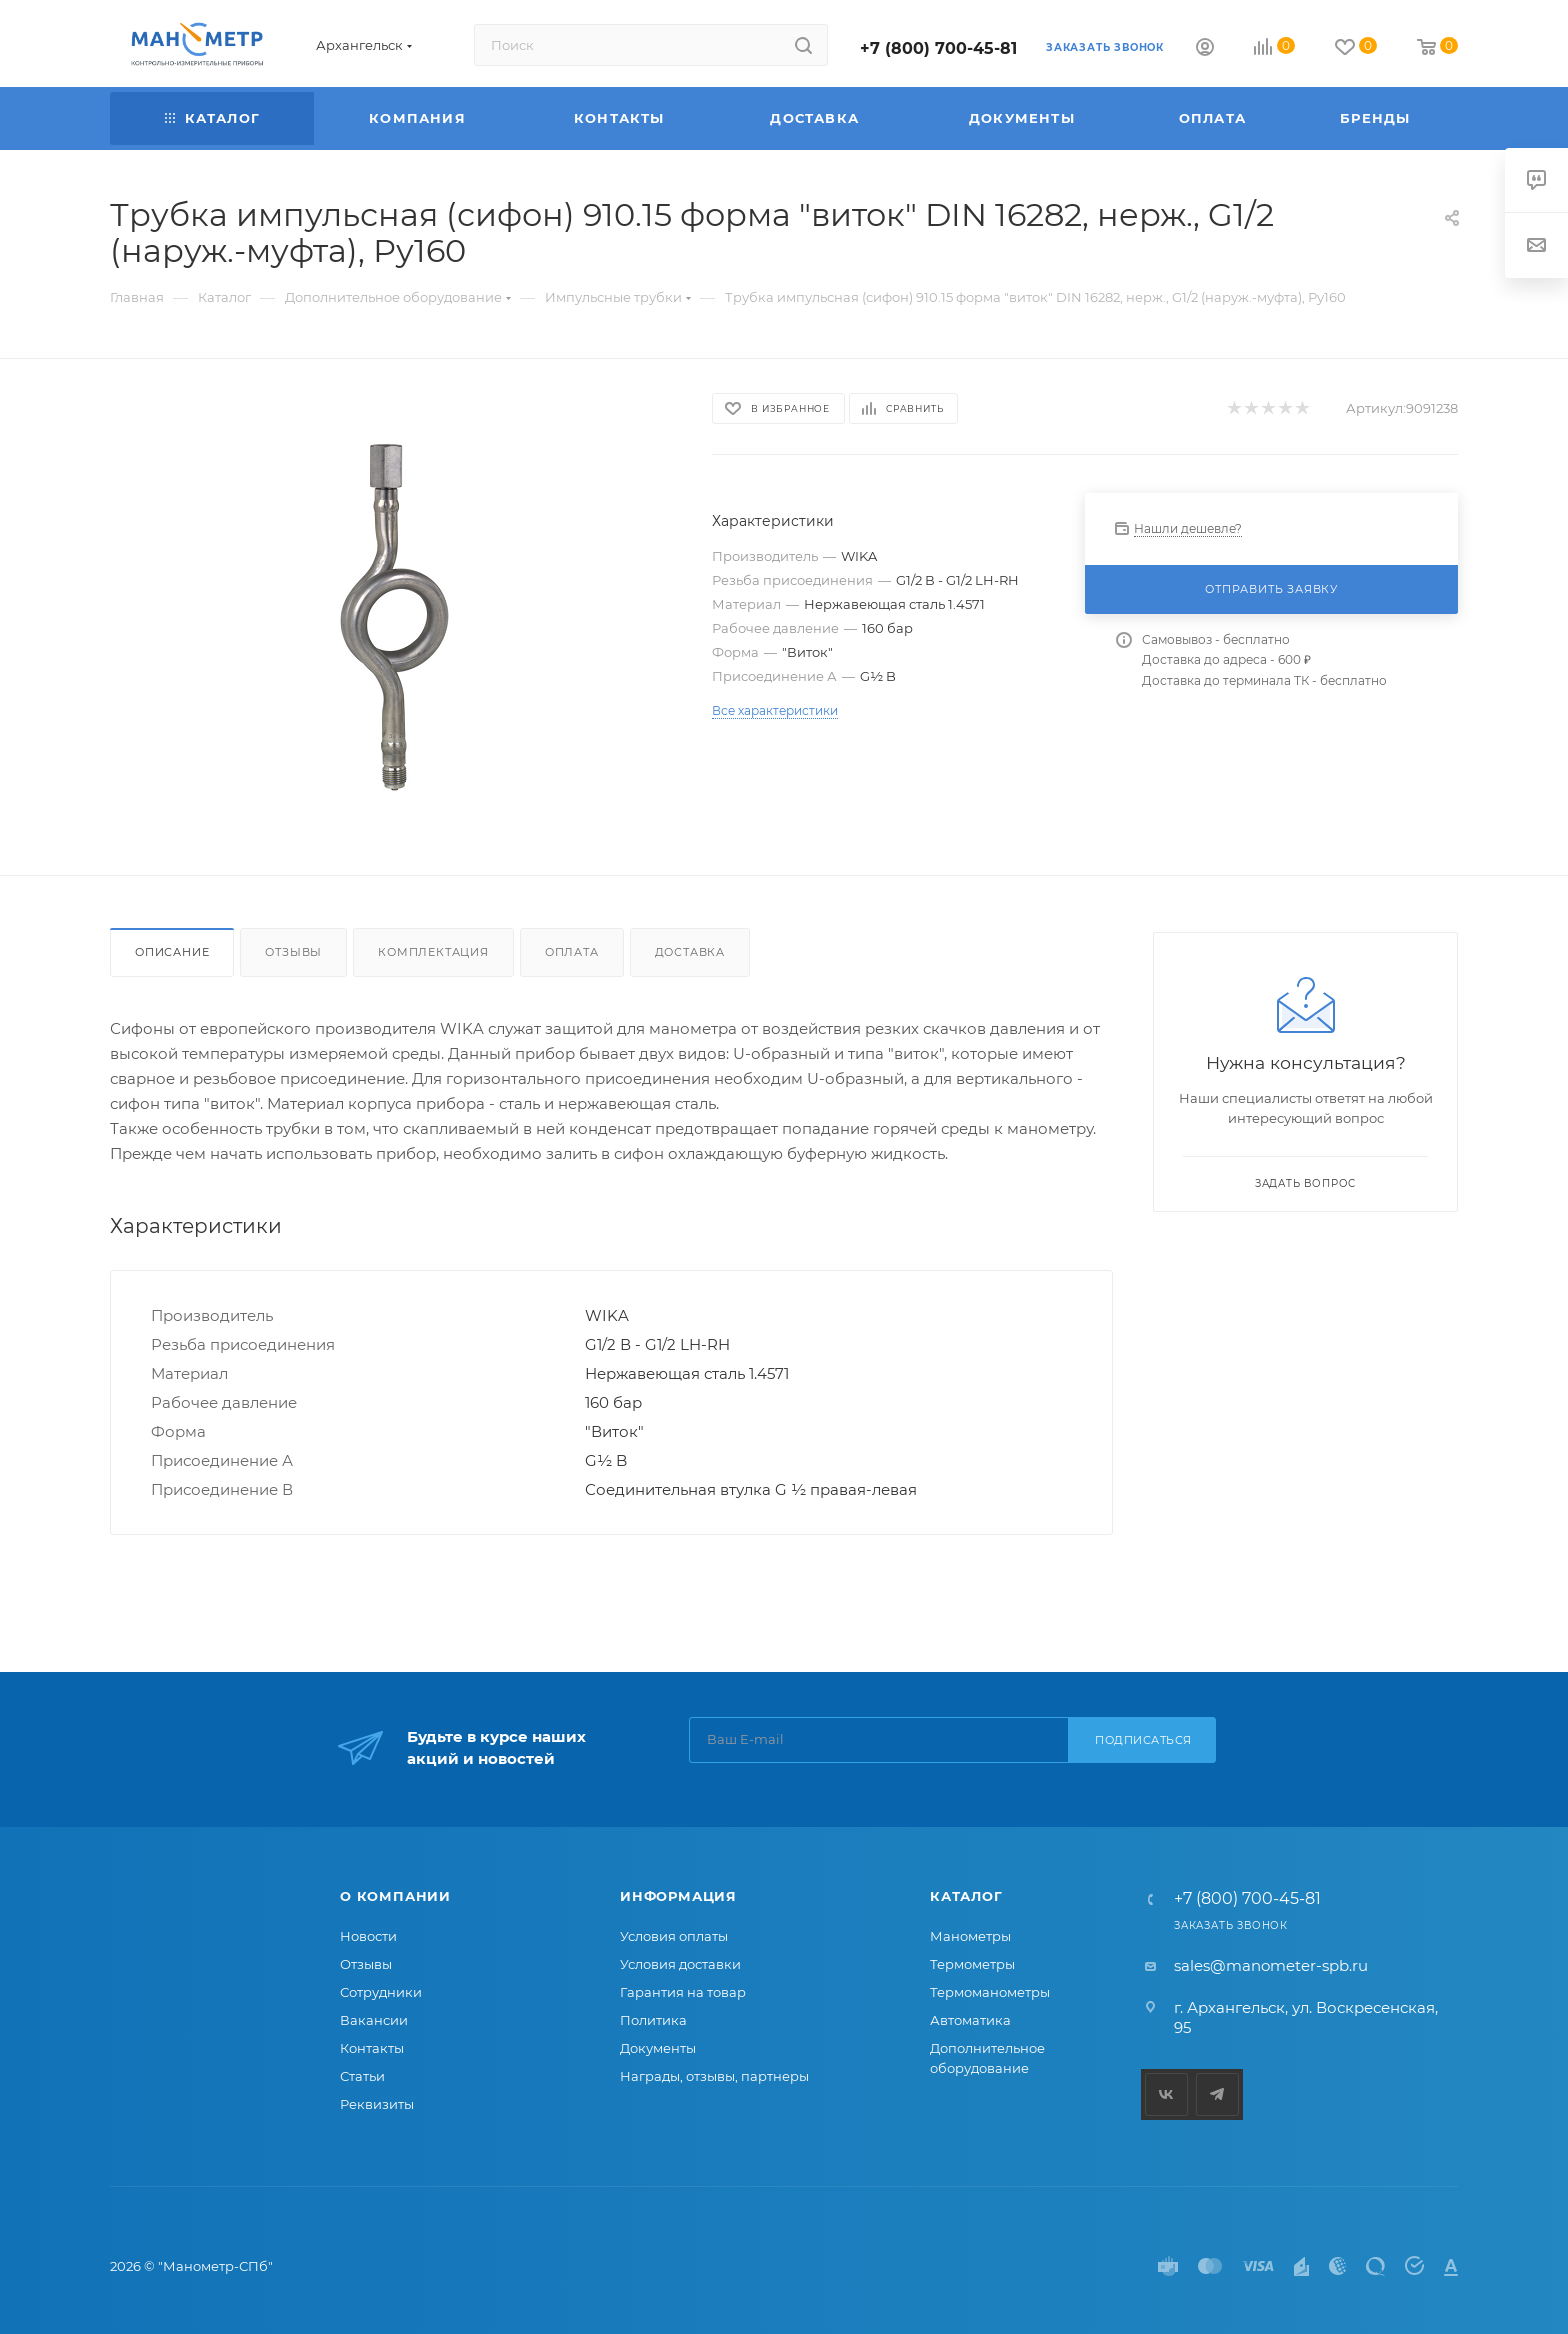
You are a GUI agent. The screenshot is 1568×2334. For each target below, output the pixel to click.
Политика (653, 2020)
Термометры (972, 1964)
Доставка (690, 952)
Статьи (362, 2076)
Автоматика (970, 2020)
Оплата (572, 952)
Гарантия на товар (683, 1992)
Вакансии (374, 2020)
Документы (658, 2048)
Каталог (966, 1896)
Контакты (372, 2048)
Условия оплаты (674, 1936)
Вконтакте (1166, 2094)
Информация (678, 1896)
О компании (395, 1896)
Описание (172, 952)
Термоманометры (990, 1992)
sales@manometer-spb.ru (1271, 1965)
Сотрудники (381, 1992)
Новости (368, 1936)
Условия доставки (680, 1964)
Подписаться (1143, 1740)
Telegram (1217, 2094)
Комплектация (433, 952)
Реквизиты (377, 2104)
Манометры (970, 1936)
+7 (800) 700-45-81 (938, 48)
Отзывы (293, 952)
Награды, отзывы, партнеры (714, 2076)
